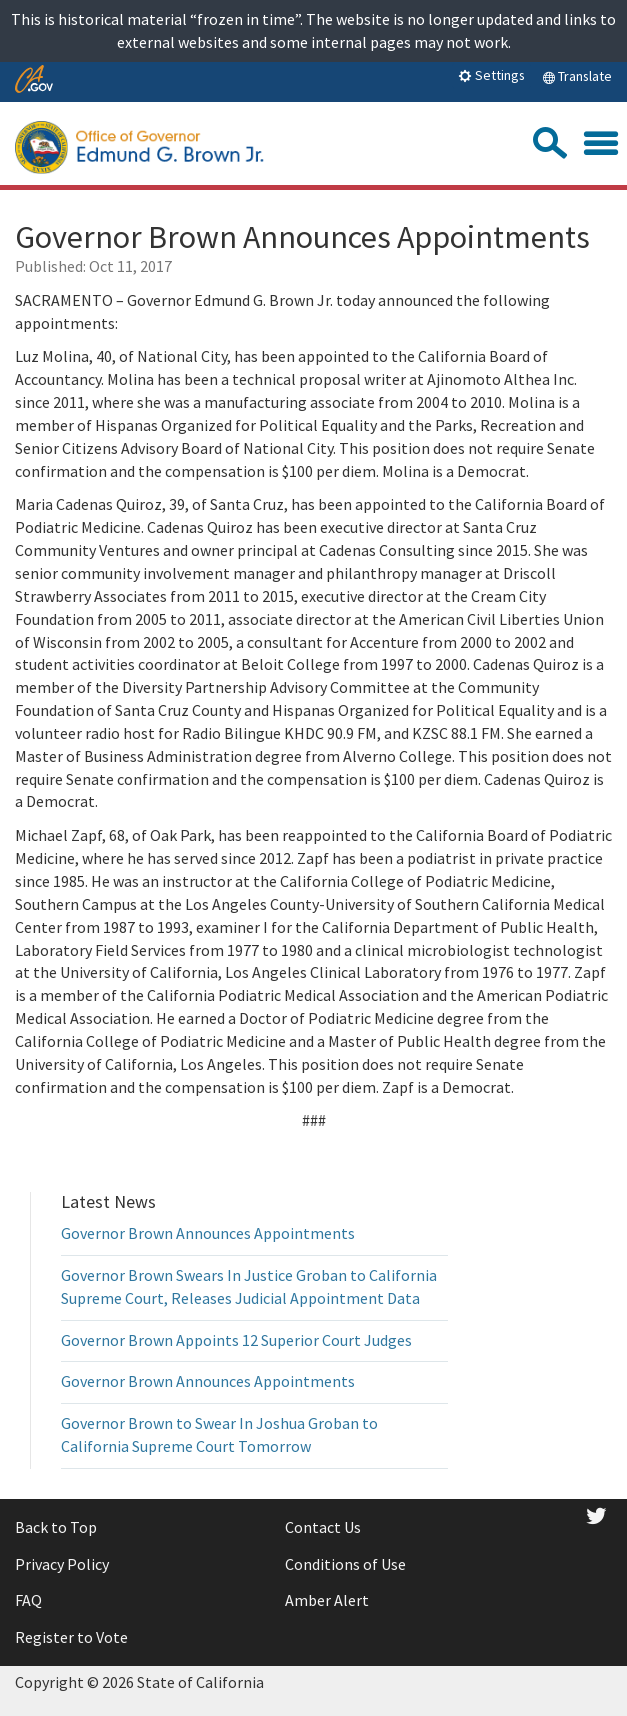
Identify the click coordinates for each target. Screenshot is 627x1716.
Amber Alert (327, 1600)
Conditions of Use (345, 1564)
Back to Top (56, 1527)
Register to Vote (71, 1637)
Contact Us (323, 1527)
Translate (577, 76)
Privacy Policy (62, 1564)
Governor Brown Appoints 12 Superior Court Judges (236, 1340)
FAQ (28, 1600)
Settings (491, 75)
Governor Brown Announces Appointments (208, 1233)
